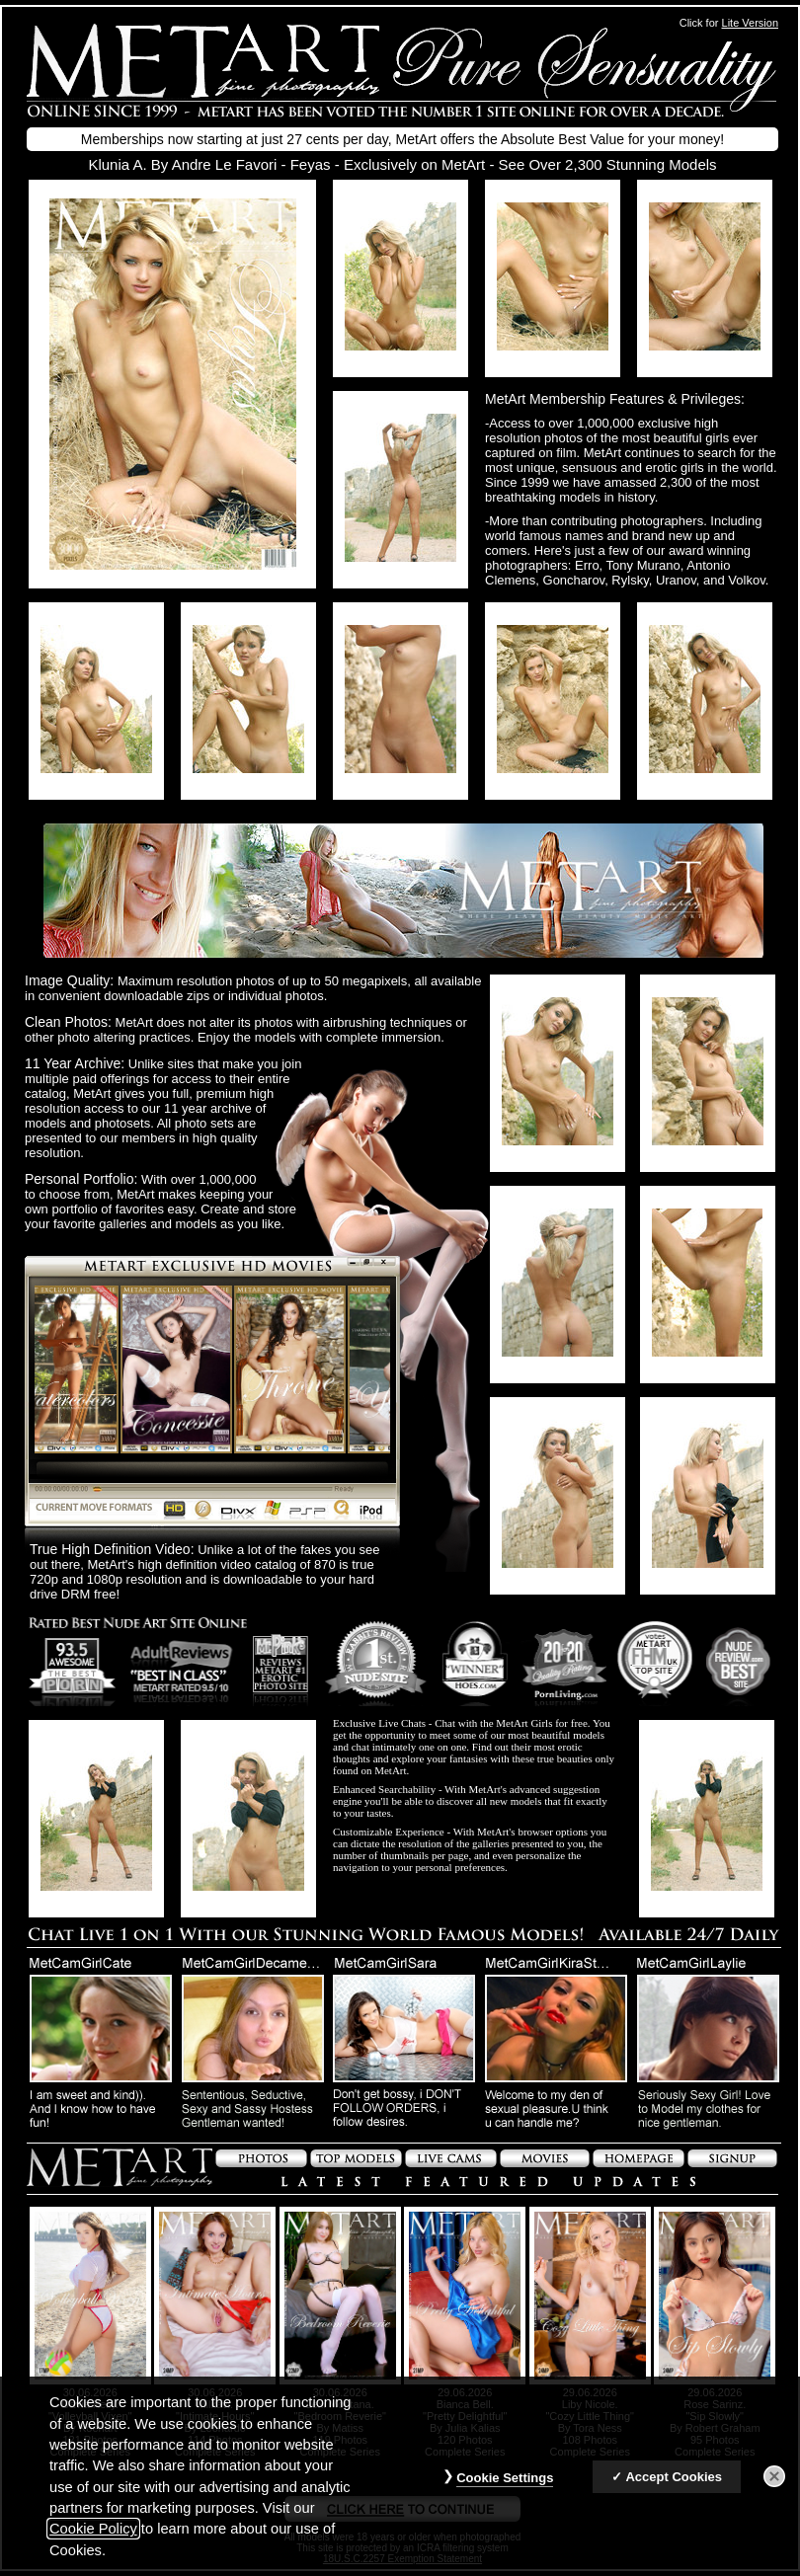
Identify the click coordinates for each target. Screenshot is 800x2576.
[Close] (774, 2476)
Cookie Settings (504, 2477)
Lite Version (750, 23)
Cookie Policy (93, 2529)
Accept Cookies (673, 2476)
